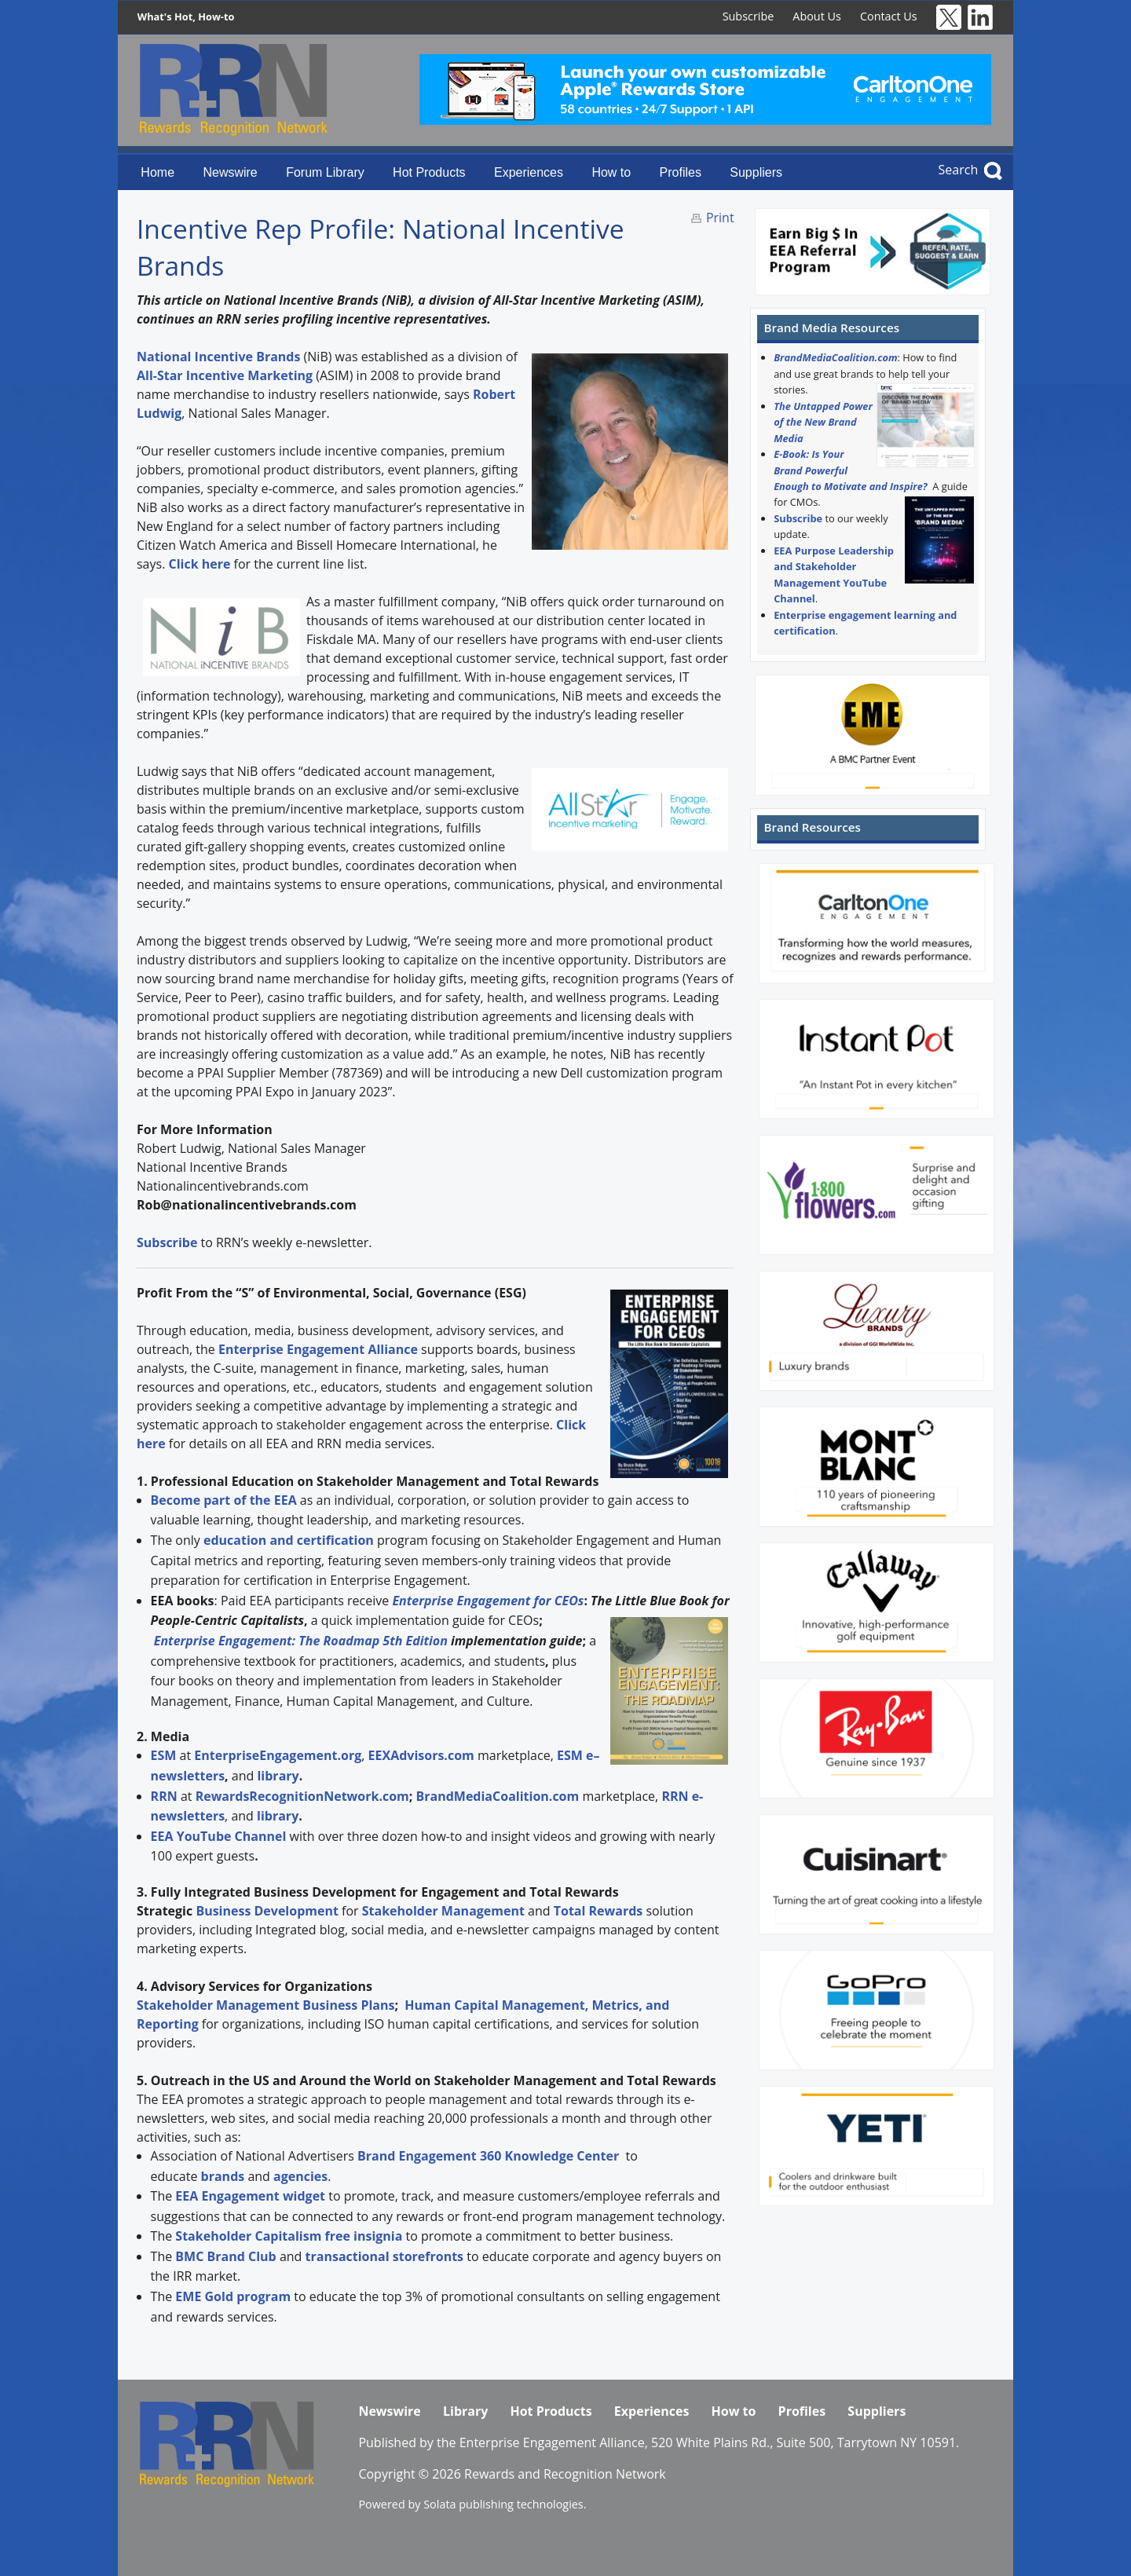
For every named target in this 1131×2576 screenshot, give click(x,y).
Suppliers (756, 172)
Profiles (680, 172)
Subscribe (748, 16)
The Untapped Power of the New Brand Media (823, 422)
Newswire (230, 172)
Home (157, 172)
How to (611, 172)
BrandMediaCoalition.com (835, 357)
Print (720, 217)
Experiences (528, 172)
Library (465, 2411)
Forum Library (325, 172)
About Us (816, 16)
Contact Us (888, 16)
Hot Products (429, 172)
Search (959, 169)
